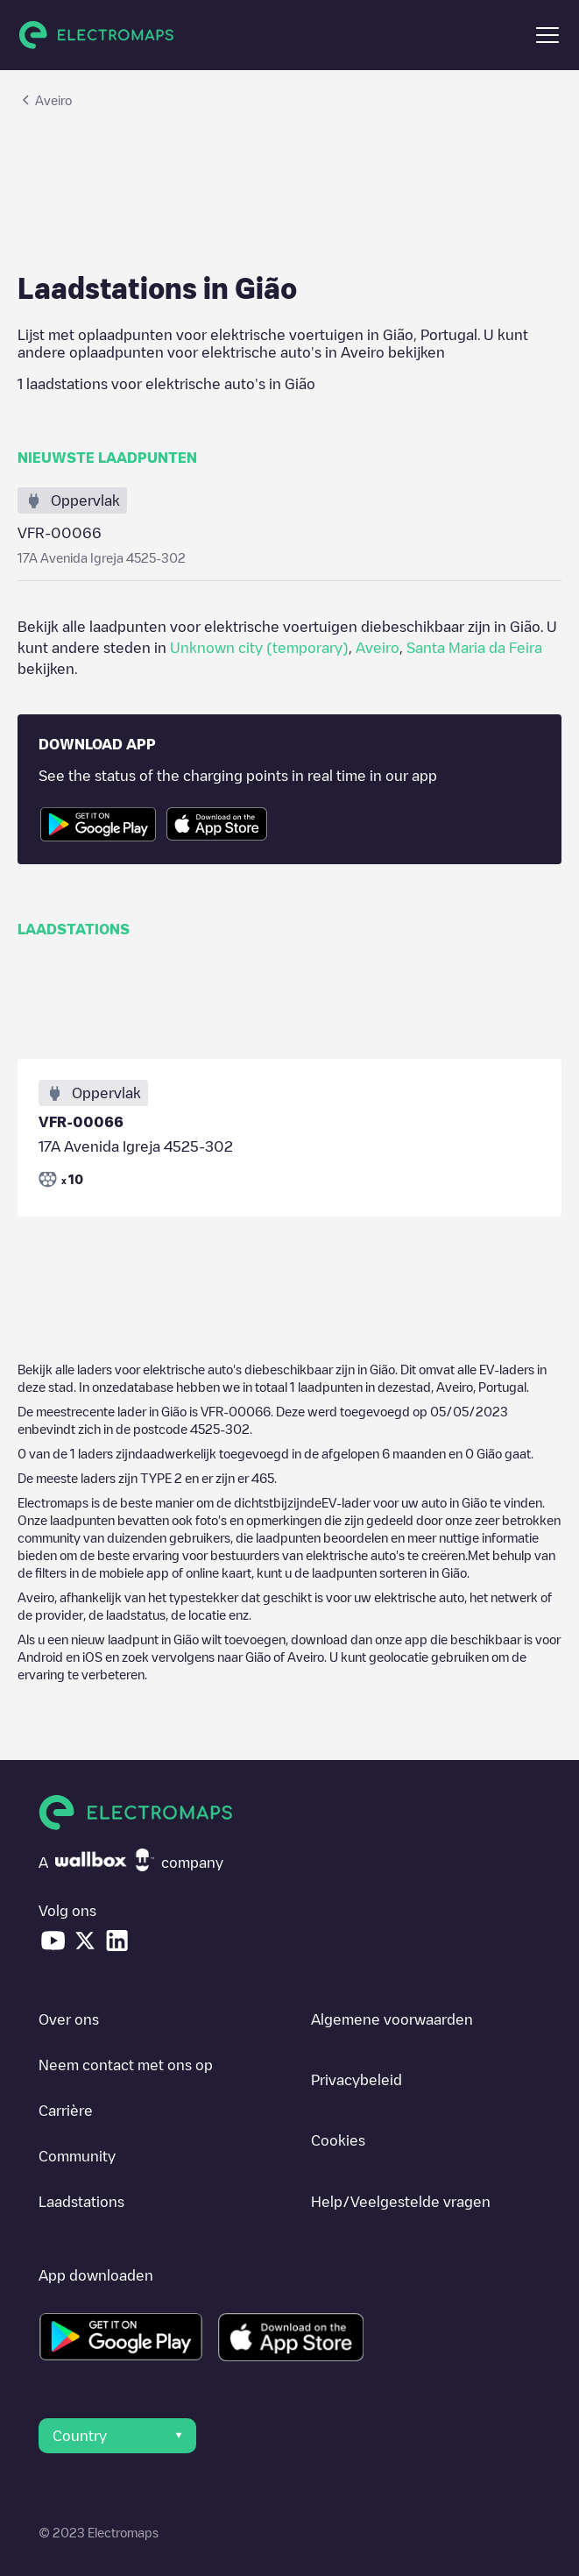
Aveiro (377, 648)
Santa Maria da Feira (474, 648)
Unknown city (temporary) (259, 648)
